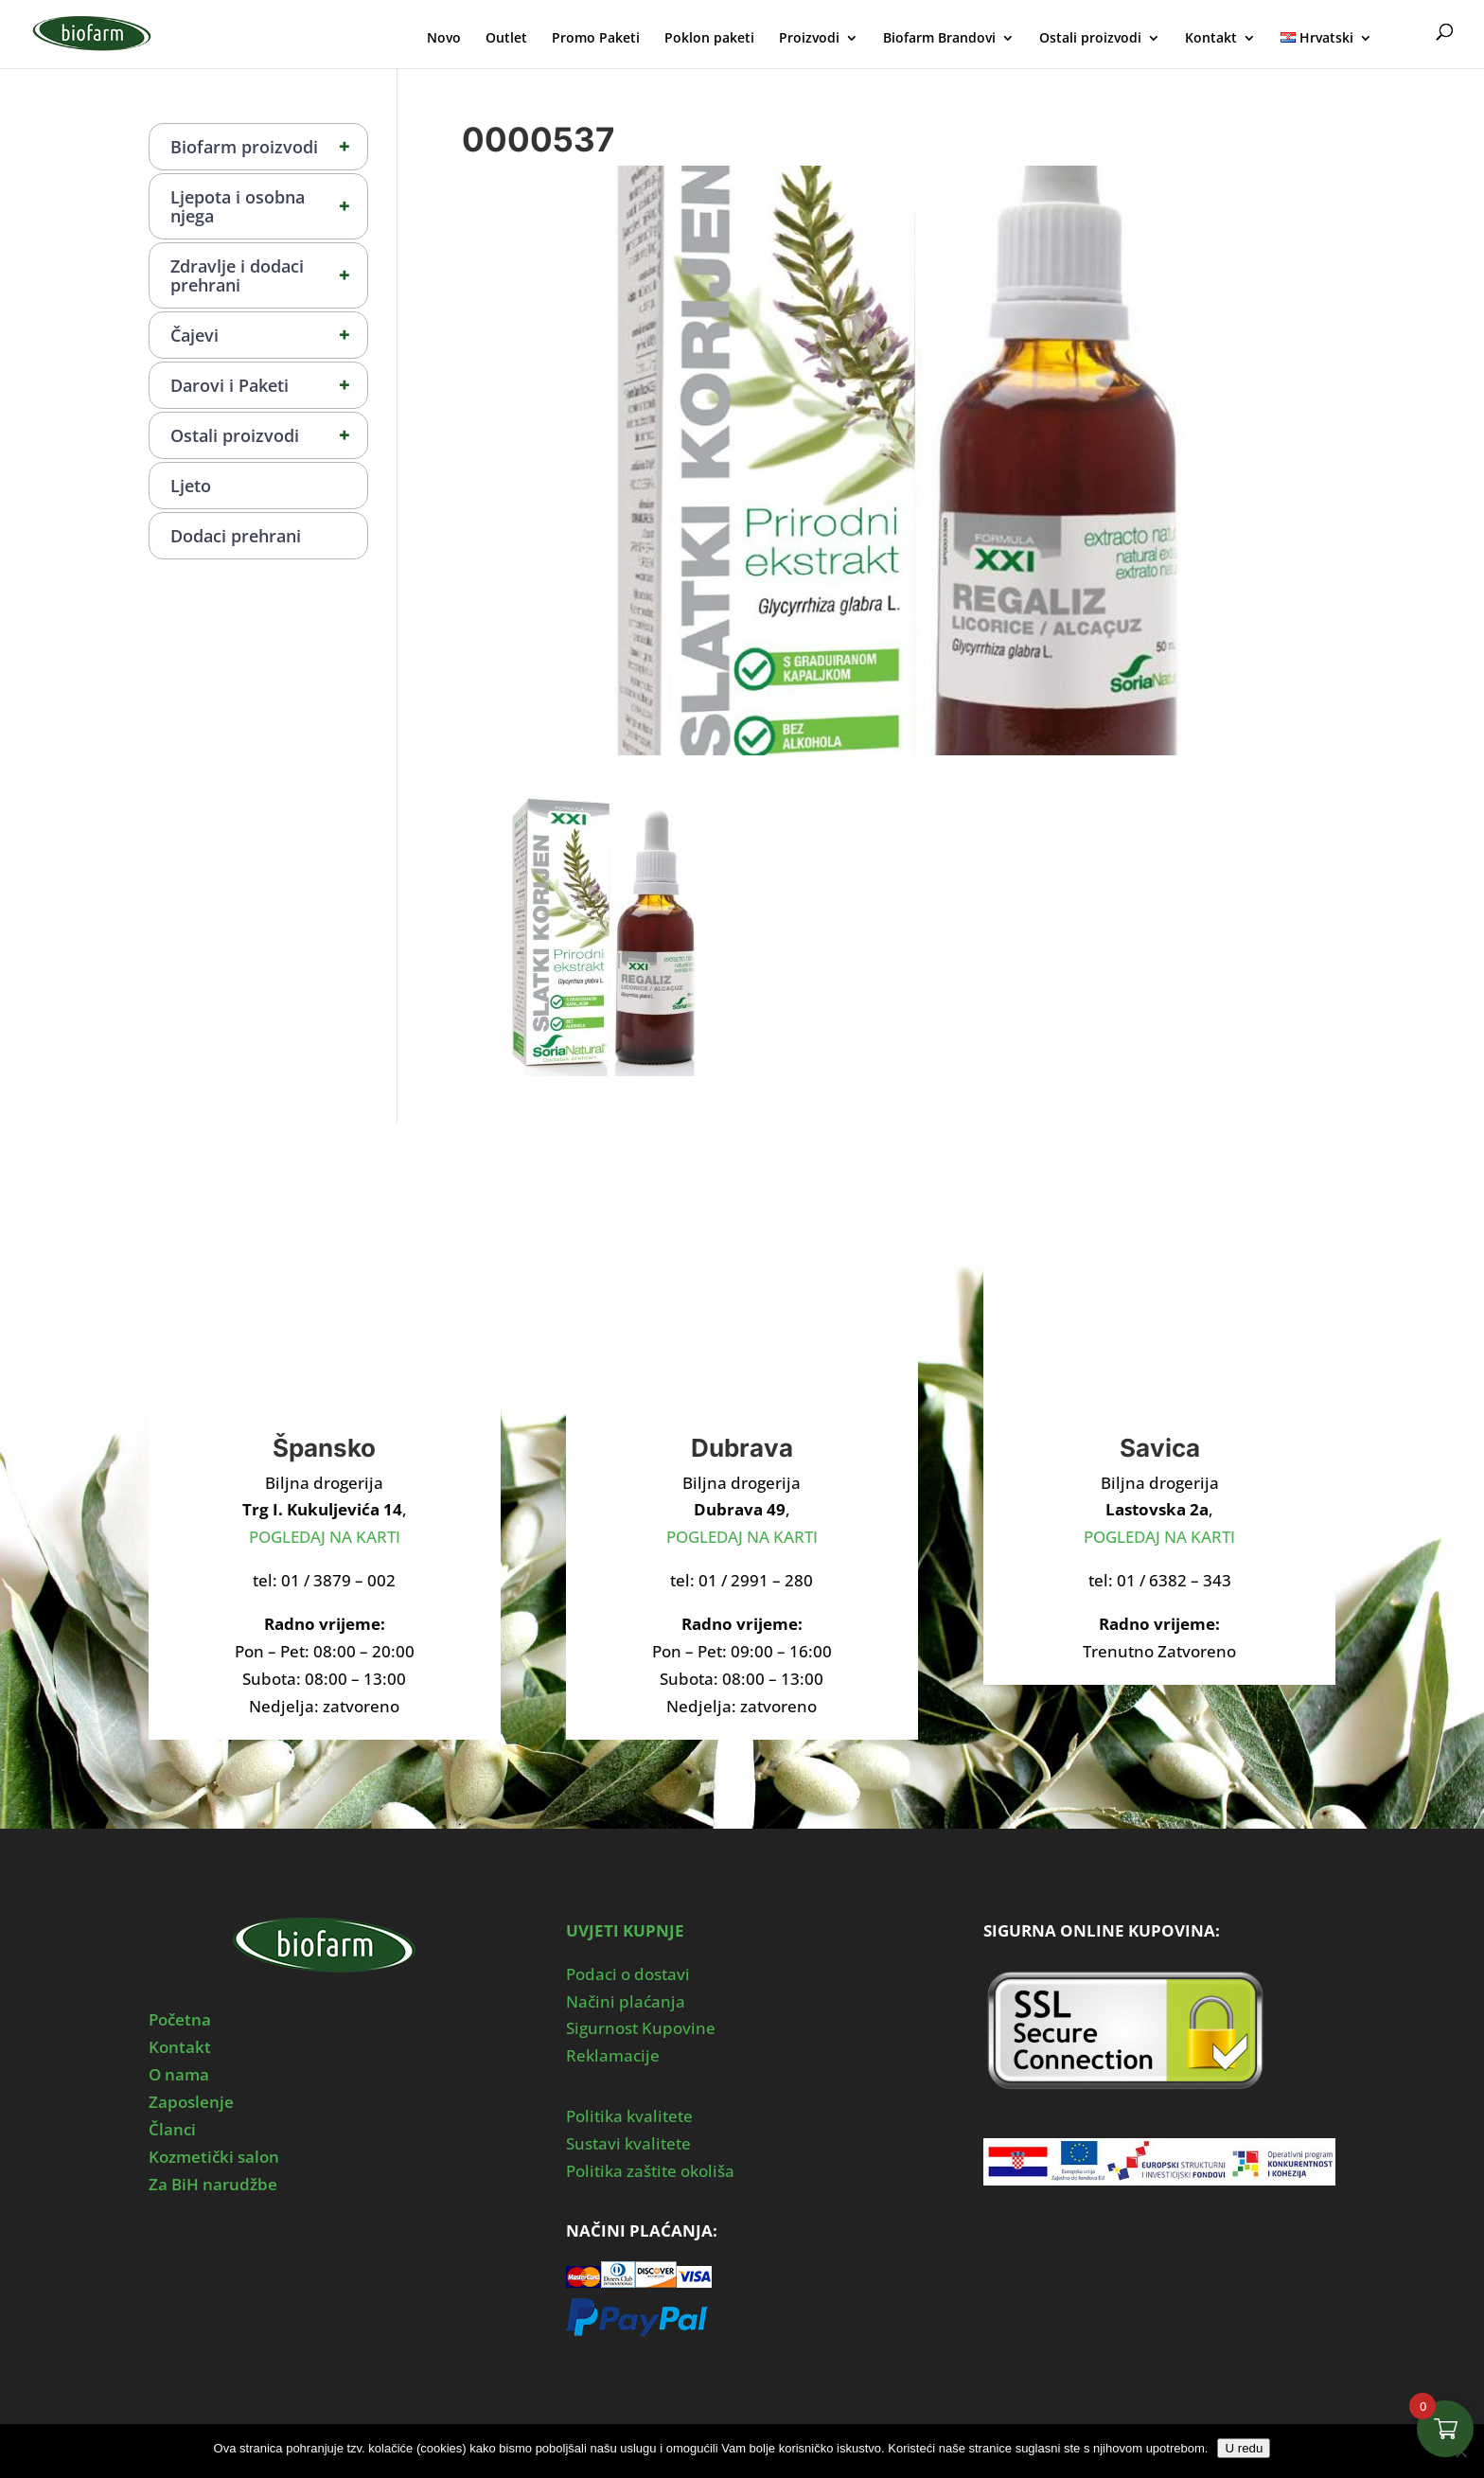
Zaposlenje (191, 2102)
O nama (179, 2074)
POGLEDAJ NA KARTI (324, 1537)
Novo (444, 38)
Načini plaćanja (625, 2001)
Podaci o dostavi (628, 1974)
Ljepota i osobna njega (268, 206)
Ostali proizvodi (1090, 38)
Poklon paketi (709, 38)
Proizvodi (809, 38)
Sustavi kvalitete (628, 2143)
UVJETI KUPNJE (625, 1930)
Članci (172, 2129)
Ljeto (190, 485)
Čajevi (268, 335)
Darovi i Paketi (268, 385)
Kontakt (1211, 38)
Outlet (506, 38)
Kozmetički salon (214, 2157)
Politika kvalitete (629, 2116)
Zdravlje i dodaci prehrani (268, 275)
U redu (1244, 2448)
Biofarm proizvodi (268, 146)
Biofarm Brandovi (939, 38)
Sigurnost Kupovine (641, 2028)
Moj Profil (1406, 35)
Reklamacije (613, 2055)
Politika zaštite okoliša (650, 2171)
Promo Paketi (596, 38)
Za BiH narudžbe (213, 2184)
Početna (180, 2019)
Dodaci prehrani (235, 535)
